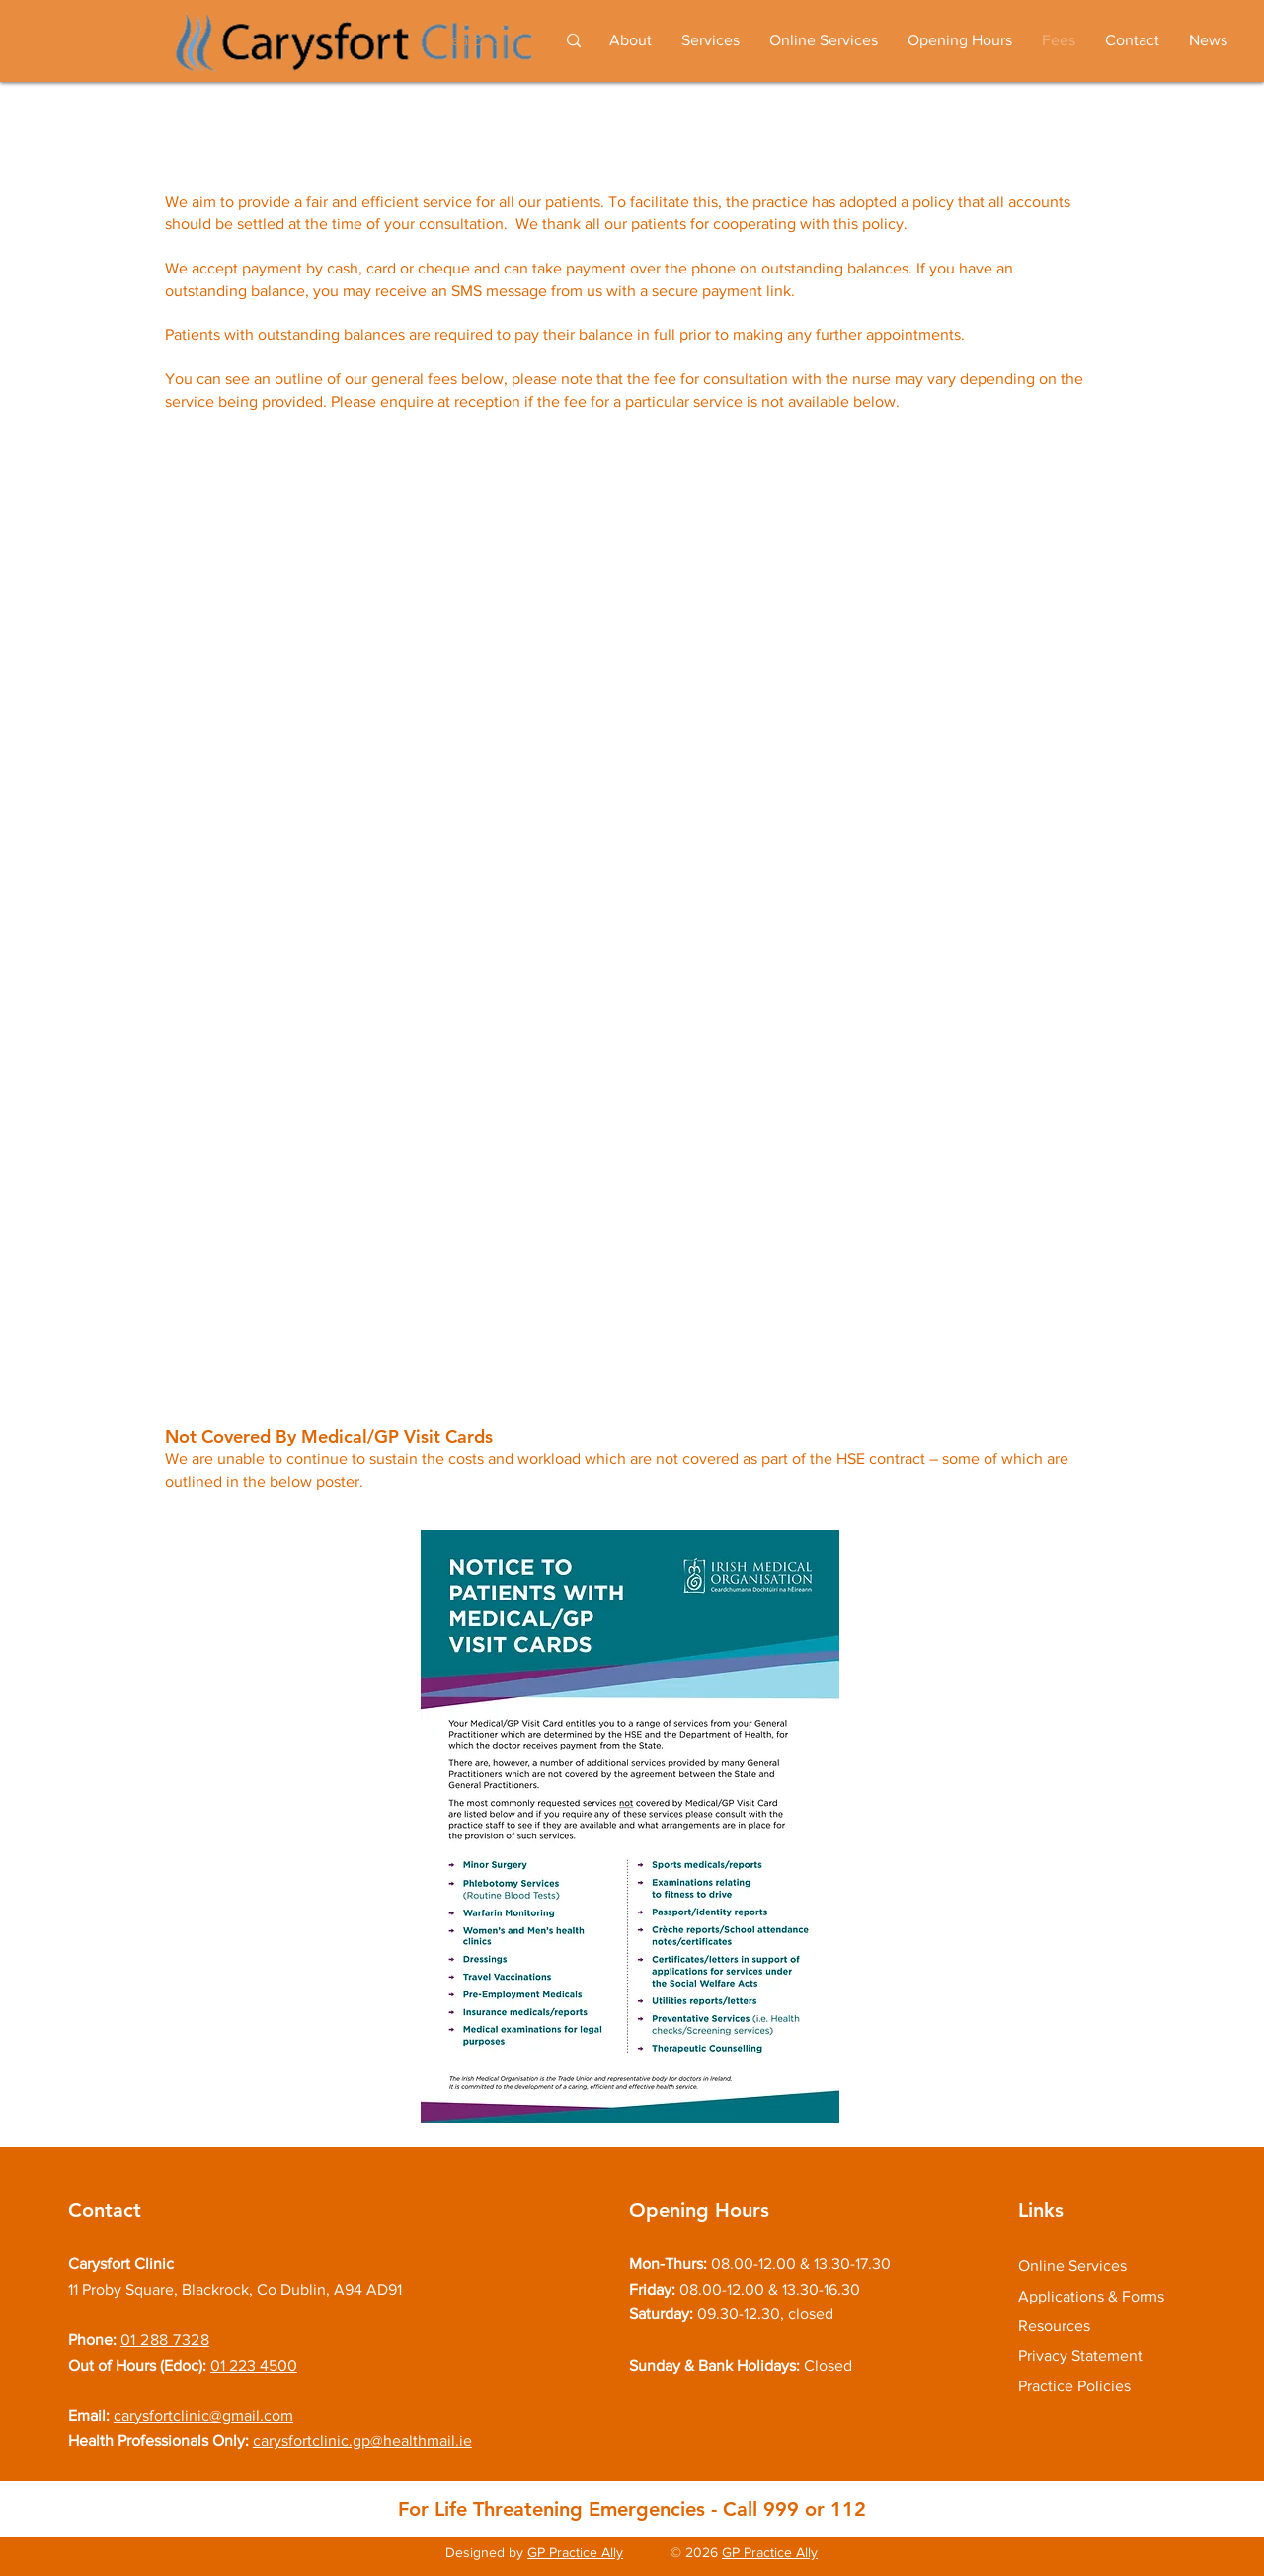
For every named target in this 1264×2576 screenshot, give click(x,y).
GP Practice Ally (575, 2552)
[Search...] (477, 41)
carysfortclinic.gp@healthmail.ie (362, 2440)
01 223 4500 (253, 2365)
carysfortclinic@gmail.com (203, 2415)
